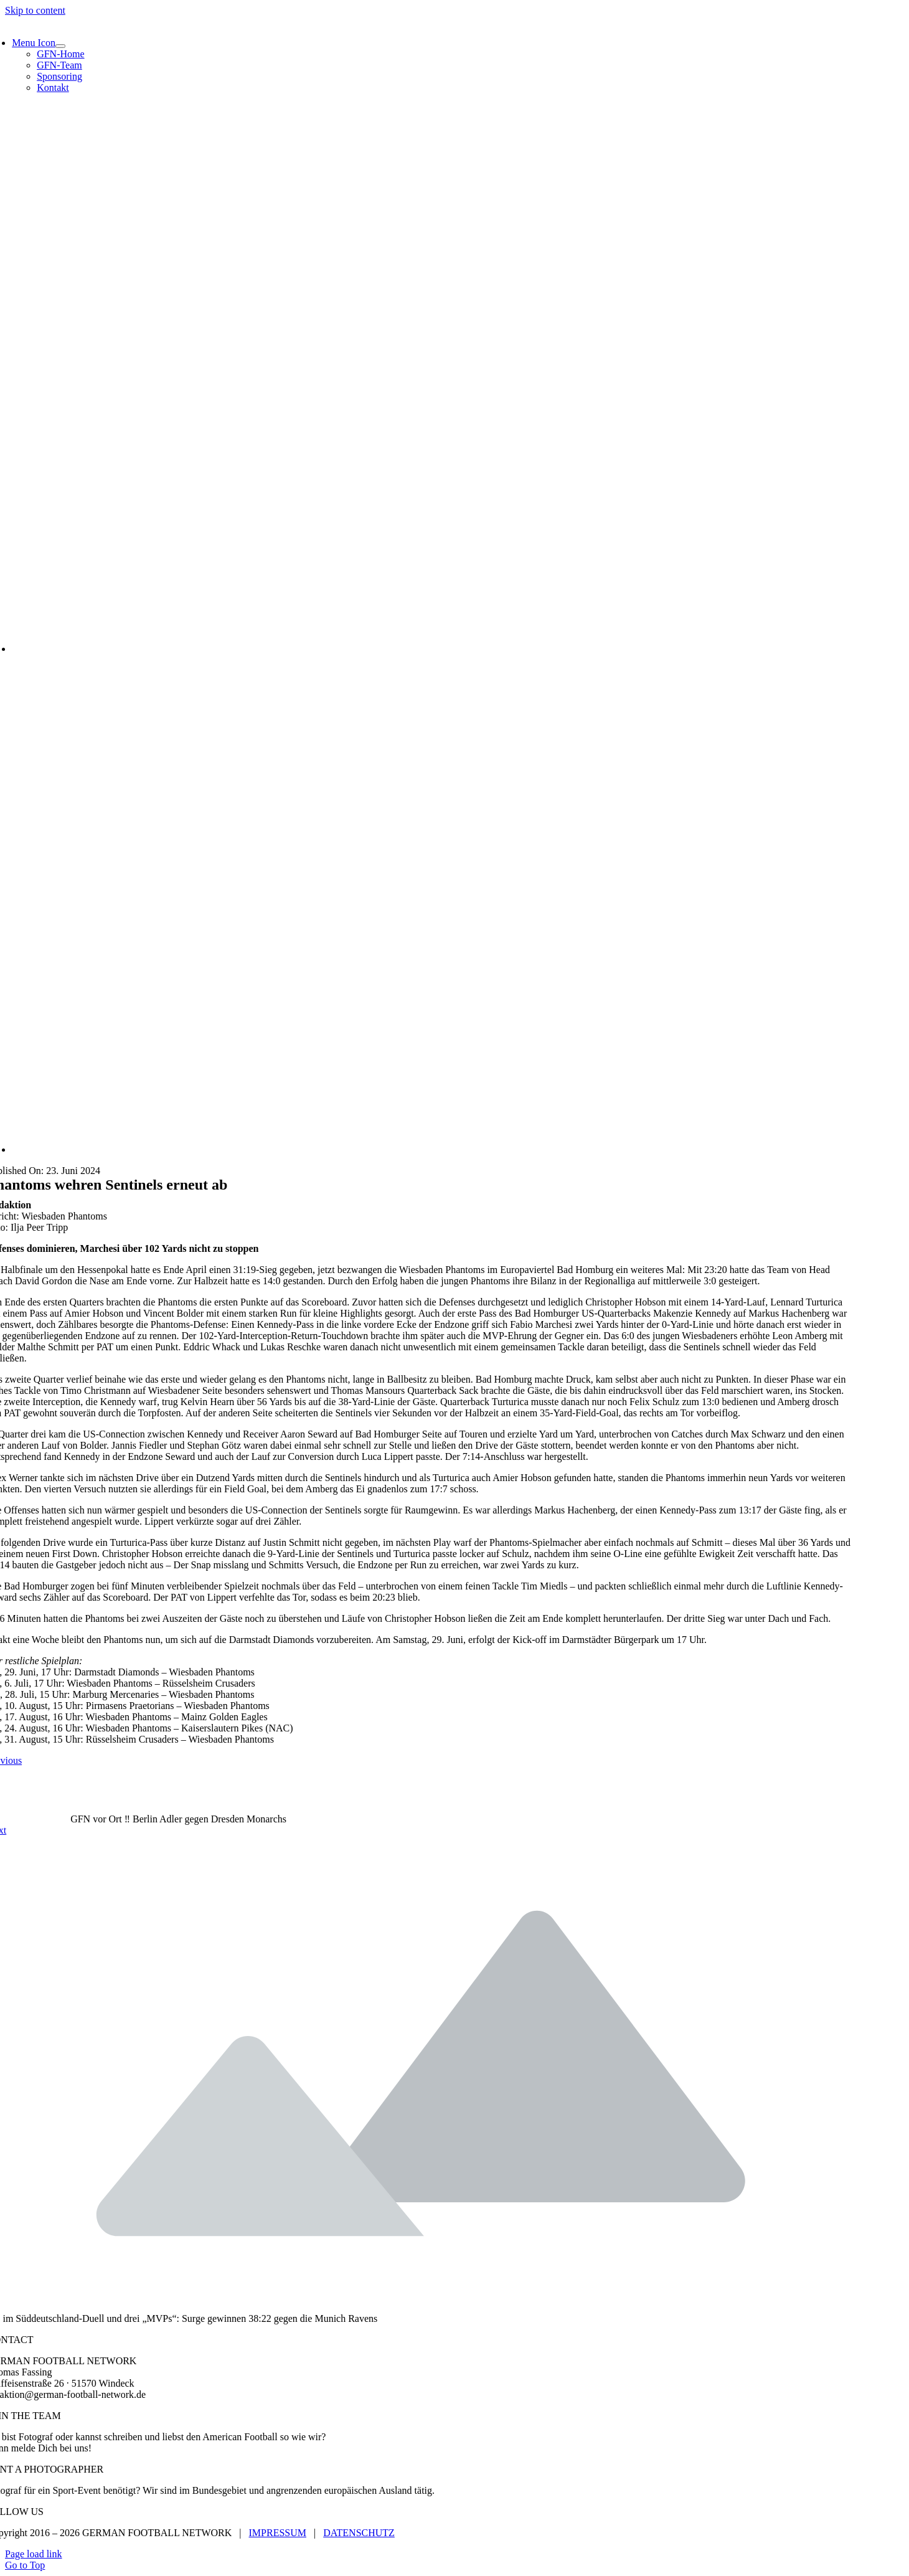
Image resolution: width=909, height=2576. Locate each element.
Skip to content (35, 10)
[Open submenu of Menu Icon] (60, 46)
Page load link (33, 2554)
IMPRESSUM (277, 2532)
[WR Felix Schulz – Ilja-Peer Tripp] (385, 648)
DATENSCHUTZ (359, 2532)
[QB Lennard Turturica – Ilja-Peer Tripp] (385, 1149)
